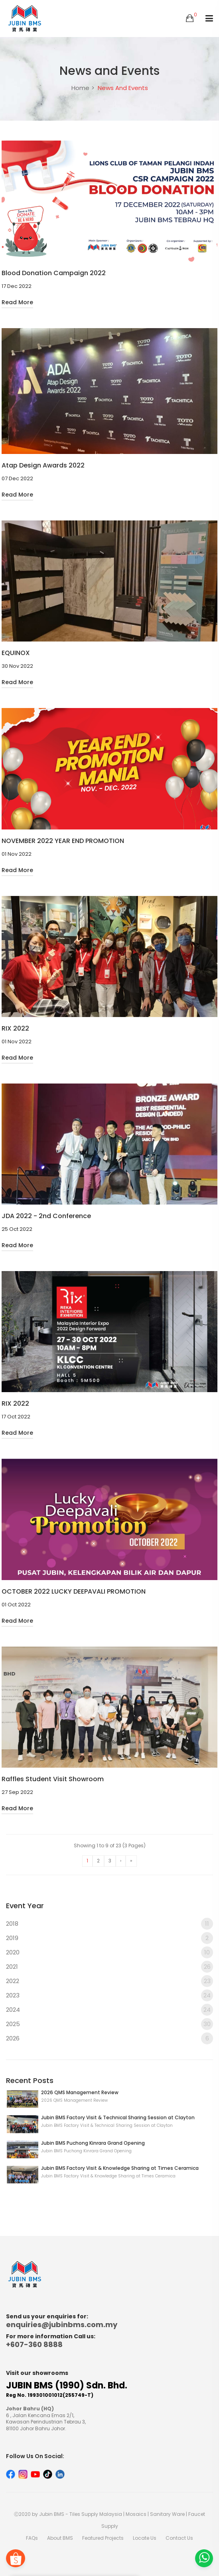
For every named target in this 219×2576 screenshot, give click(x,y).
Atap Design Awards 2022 (43, 465)
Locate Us (144, 2538)
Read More (17, 302)
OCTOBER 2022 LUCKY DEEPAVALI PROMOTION (74, 1591)
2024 (109, 2010)
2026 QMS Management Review (79, 2092)
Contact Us (179, 2538)
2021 (109, 1967)
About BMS (60, 2538)
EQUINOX (16, 653)
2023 (109, 1995)
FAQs (32, 2538)
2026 (109, 2038)
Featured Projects (103, 2538)
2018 (109, 1924)
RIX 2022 (15, 1028)
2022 (109, 1981)
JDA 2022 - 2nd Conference (46, 1216)
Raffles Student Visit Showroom (53, 1779)
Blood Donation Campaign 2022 (54, 273)
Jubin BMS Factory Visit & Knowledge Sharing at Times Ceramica (120, 2168)
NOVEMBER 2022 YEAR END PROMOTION (63, 841)
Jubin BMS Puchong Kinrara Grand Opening (93, 2143)
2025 (109, 2024)
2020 (109, 1952)
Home (80, 88)
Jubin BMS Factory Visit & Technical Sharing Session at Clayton (118, 2117)
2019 (109, 1938)
